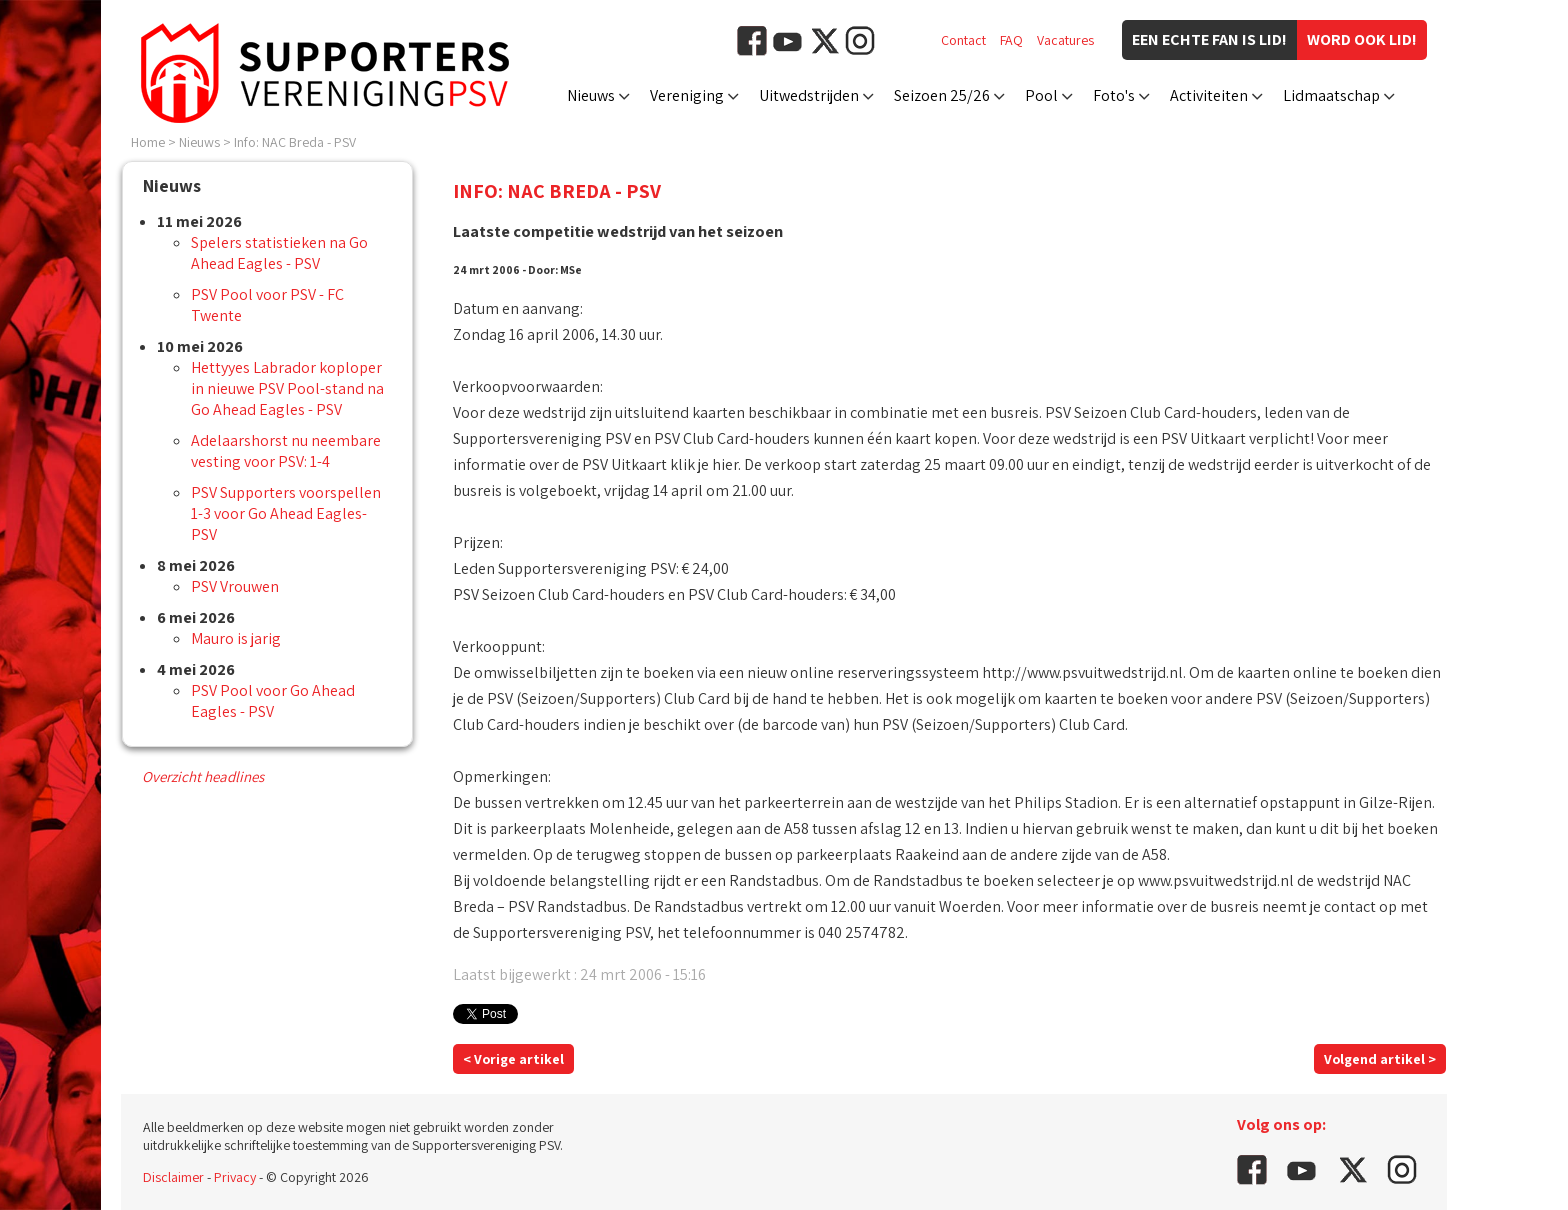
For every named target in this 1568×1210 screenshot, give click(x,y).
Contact (963, 40)
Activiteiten (1209, 95)
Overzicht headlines (203, 776)
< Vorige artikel (513, 1059)
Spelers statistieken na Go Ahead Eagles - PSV (279, 253)
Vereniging (687, 95)
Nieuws (591, 95)
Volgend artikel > (1380, 1059)
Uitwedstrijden (809, 95)
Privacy (235, 1177)
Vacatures (1065, 40)
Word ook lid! (1362, 39)
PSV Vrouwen (235, 586)
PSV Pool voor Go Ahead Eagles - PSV (273, 701)
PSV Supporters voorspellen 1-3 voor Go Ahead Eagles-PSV (286, 513)
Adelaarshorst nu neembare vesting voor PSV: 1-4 (286, 451)
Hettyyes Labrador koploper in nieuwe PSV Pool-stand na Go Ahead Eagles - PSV (287, 388)
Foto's (1114, 95)
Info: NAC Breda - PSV (295, 142)
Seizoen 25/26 (942, 95)
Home (148, 142)
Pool (1041, 95)
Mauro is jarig (236, 638)
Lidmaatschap (1331, 95)
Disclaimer (173, 1177)
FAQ (1011, 40)
